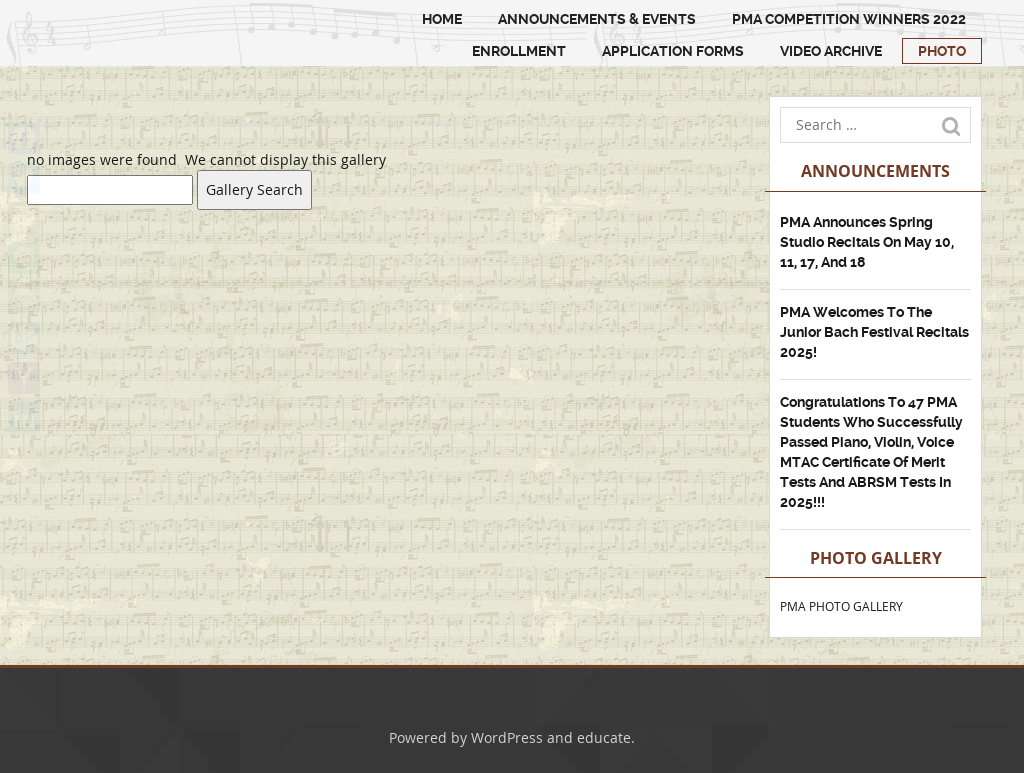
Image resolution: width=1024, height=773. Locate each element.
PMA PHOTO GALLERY (841, 606)
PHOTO (942, 51)
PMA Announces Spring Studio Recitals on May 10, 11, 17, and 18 (867, 242)
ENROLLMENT (519, 51)
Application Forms (673, 51)
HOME (442, 19)
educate (604, 737)
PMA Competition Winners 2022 (849, 19)
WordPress (507, 737)
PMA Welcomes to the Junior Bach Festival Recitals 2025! (874, 332)
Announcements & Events (597, 19)
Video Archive (831, 51)
